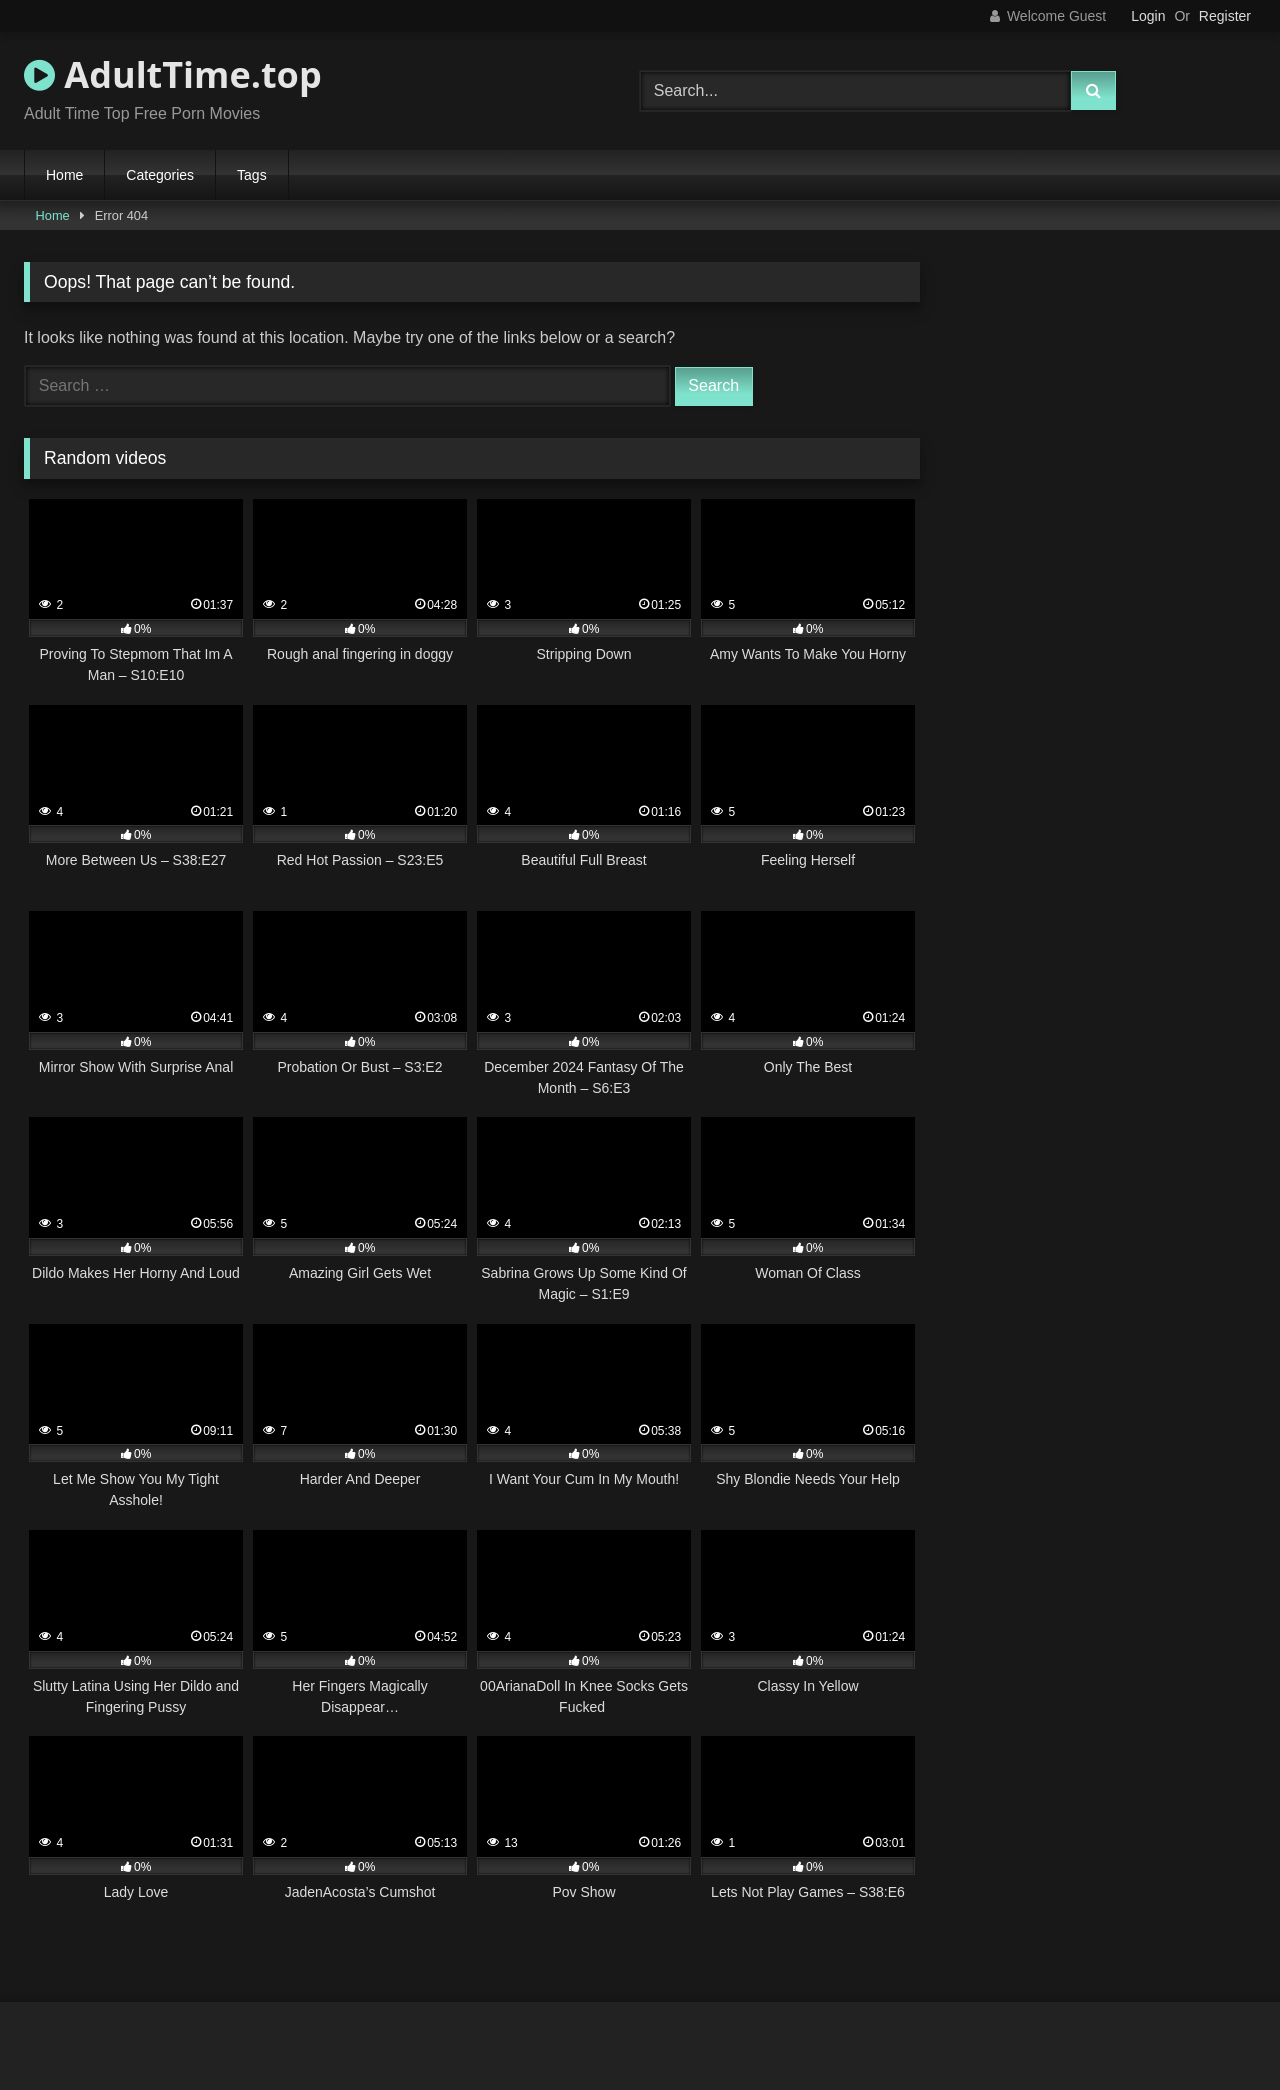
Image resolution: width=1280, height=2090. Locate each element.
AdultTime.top (173, 74)
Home (64, 175)
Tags (252, 175)
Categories (160, 175)
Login (1148, 16)
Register (1225, 16)
